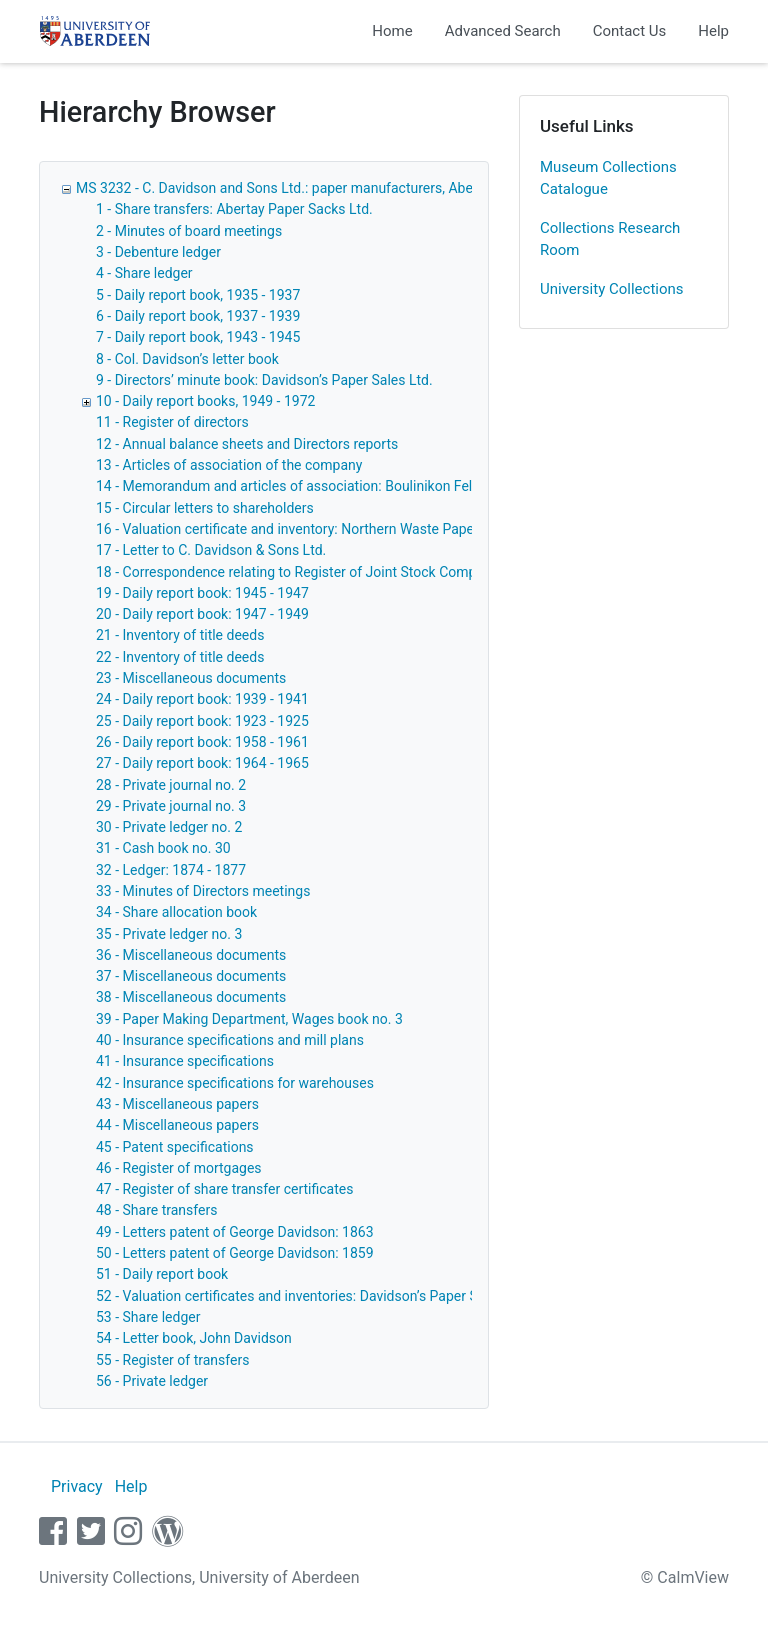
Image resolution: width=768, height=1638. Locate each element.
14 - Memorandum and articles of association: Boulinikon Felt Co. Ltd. (312, 486)
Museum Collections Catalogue (608, 178)
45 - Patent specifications (175, 1147)
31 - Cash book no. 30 (163, 848)
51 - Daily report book (162, 1274)
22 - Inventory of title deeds (180, 657)
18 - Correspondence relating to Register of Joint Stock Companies (303, 572)
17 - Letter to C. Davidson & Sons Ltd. (211, 550)
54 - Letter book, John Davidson (194, 1338)
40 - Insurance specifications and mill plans (230, 1040)
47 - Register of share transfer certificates (224, 1189)
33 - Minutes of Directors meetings (203, 891)
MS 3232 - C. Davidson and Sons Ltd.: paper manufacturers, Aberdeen (292, 188)
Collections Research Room (610, 239)
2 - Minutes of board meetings (189, 231)
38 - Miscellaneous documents (191, 997)
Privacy (77, 1486)
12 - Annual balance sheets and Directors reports (247, 444)
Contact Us (630, 31)
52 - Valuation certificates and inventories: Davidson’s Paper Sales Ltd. (313, 1296)
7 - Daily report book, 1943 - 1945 (198, 337)
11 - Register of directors (172, 422)
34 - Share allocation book (176, 912)
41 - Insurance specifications (185, 1061)
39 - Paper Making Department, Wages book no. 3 (249, 1019)
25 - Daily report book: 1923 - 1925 (202, 721)
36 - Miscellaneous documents (191, 955)
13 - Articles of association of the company (229, 465)
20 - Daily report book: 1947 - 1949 (202, 614)
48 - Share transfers (156, 1210)
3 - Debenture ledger (158, 252)
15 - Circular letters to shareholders (205, 508)
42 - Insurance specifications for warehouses (235, 1083)
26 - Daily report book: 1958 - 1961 (202, 742)
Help (713, 31)
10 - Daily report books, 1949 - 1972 (205, 401)
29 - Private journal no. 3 (171, 806)
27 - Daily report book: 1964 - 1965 (202, 763)
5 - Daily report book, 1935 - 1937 (198, 295)
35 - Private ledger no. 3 (169, 934)
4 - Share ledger (144, 273)
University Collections (612, 289)
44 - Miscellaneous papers (177, 1125)
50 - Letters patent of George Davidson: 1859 (235, 1253)
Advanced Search (503, 31)
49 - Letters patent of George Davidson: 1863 (235, 1232)
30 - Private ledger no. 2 (169, 827)
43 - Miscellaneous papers (177, 1104)
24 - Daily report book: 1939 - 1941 (202, 699)
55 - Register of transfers (172, 1360)
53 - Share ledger (148, 1317)
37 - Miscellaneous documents (191, 976)
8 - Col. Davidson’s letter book (187, 359)
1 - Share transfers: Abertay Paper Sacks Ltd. (234, 209)
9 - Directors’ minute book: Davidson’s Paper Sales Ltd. (264, 380)
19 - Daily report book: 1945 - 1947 (202, 593)
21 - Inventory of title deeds (180, 635)
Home (392, 31)
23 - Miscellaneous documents (191, 678)
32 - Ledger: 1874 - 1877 (171, 870)
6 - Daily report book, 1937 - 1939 (198, 316)
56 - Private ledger (152, 1381)
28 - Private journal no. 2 (171, 785)
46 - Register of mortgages (179, 1168)
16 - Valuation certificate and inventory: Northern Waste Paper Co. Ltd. (313, 529)
